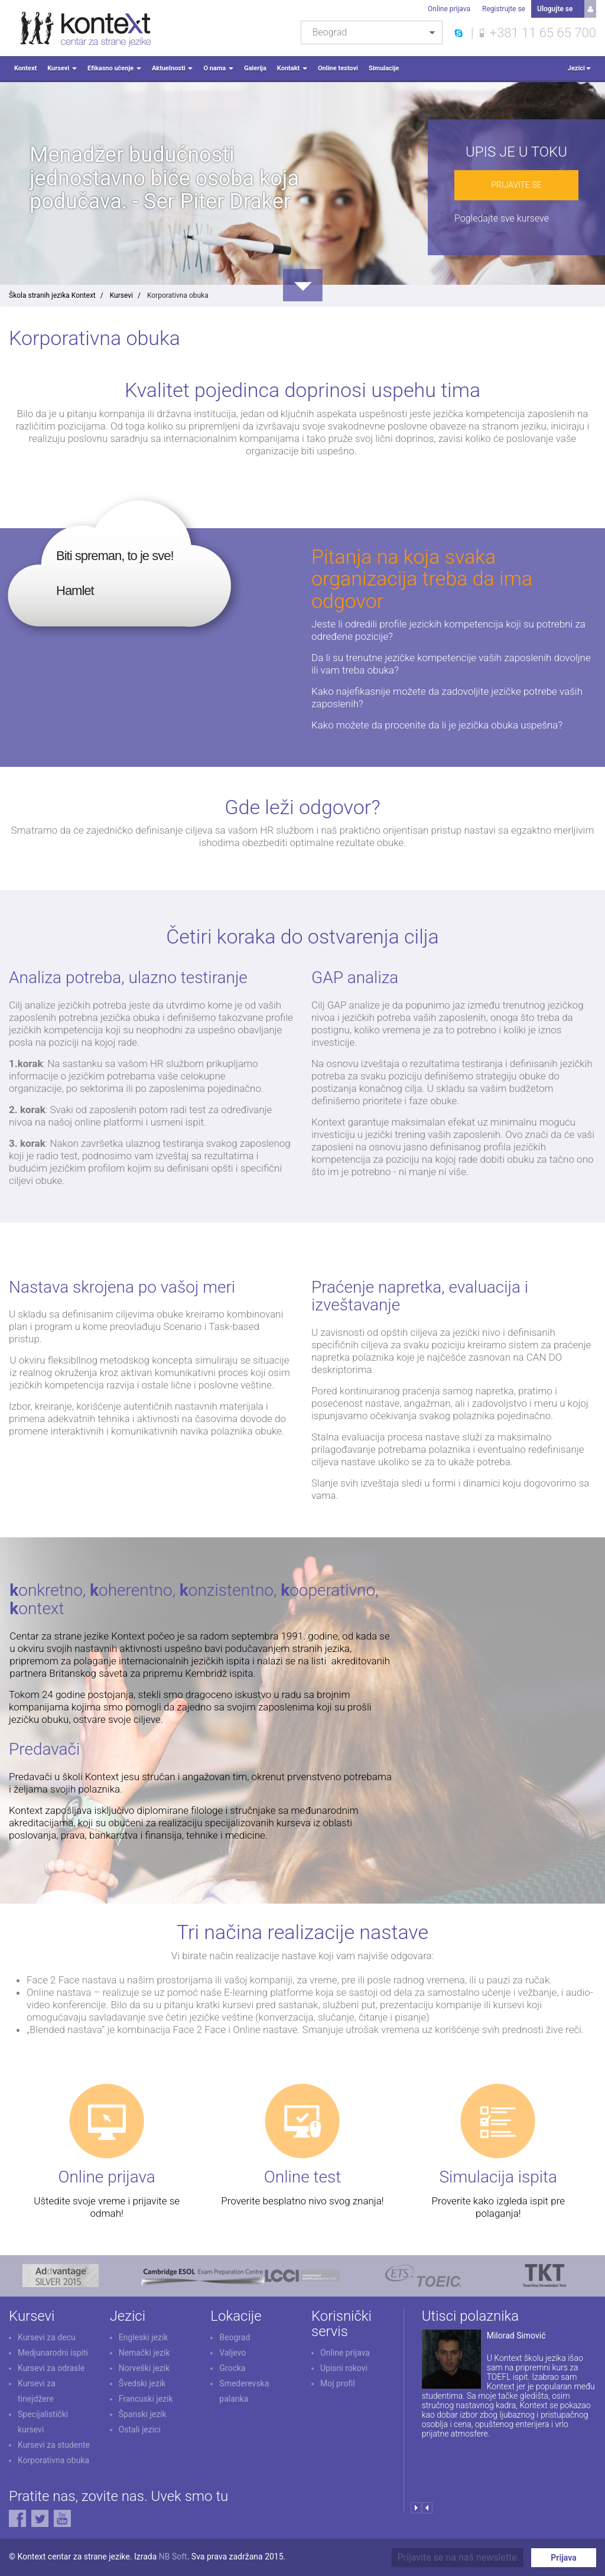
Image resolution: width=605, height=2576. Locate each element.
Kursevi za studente (54, 2445)
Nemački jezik (144, 2352)
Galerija (255, 68)
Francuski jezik (146, 2398)
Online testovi (338, 68)
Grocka (232, 2368)
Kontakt (292, 68)
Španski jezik (143, 2414)
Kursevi (62, 68)
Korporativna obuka (53, 2460)
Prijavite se (516, 185)
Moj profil (337, 2383)
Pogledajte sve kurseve (501, 218)
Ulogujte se (555, 9)
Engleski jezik (143, 2337)
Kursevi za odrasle (51, 2368)
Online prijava (449, 9)
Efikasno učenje (114, 68)
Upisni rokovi (343, 2368)
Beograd (234, 2337)
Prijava (563, 2557)
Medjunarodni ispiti (53, 2352)
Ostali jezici (140, 2429)
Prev (427, 2507)
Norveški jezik (144, 2368)
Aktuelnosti (172, 68)
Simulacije (384, 68)
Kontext (25, 68)
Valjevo (232, 2352)
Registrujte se (503, 9)
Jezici (579, 68)
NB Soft (173, 2556)
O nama (218, 68)
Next (416, 2507)
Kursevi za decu (47, 2337)
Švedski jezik (142, 2383)
